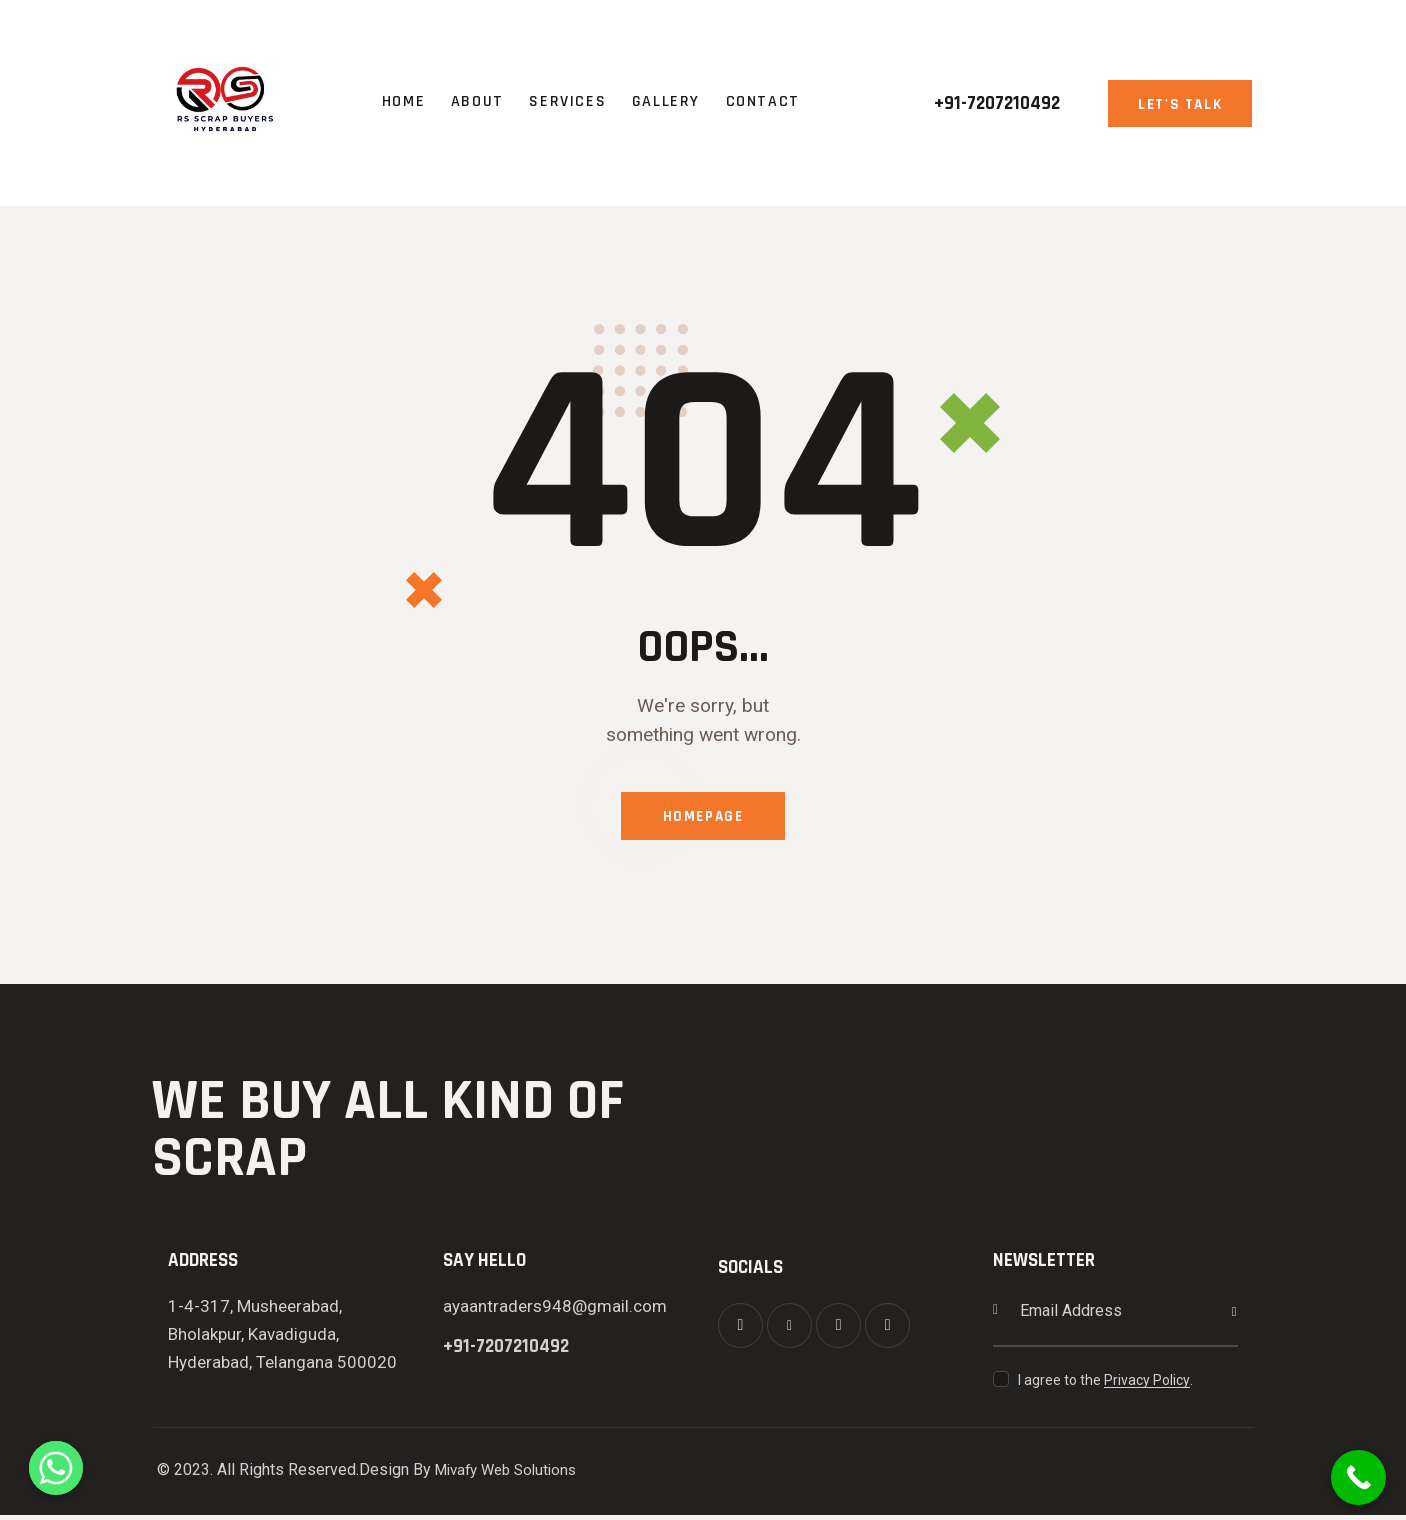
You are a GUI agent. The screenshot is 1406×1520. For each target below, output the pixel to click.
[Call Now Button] (1358, 1477)
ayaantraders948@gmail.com (555, 1311)
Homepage (703, 819)
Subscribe (1223, 1317)
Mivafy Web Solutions (512, 1475)
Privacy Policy (1147, 1385)
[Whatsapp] (56, 1468)
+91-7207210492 (506, 1351)
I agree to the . (1105, 1385)
